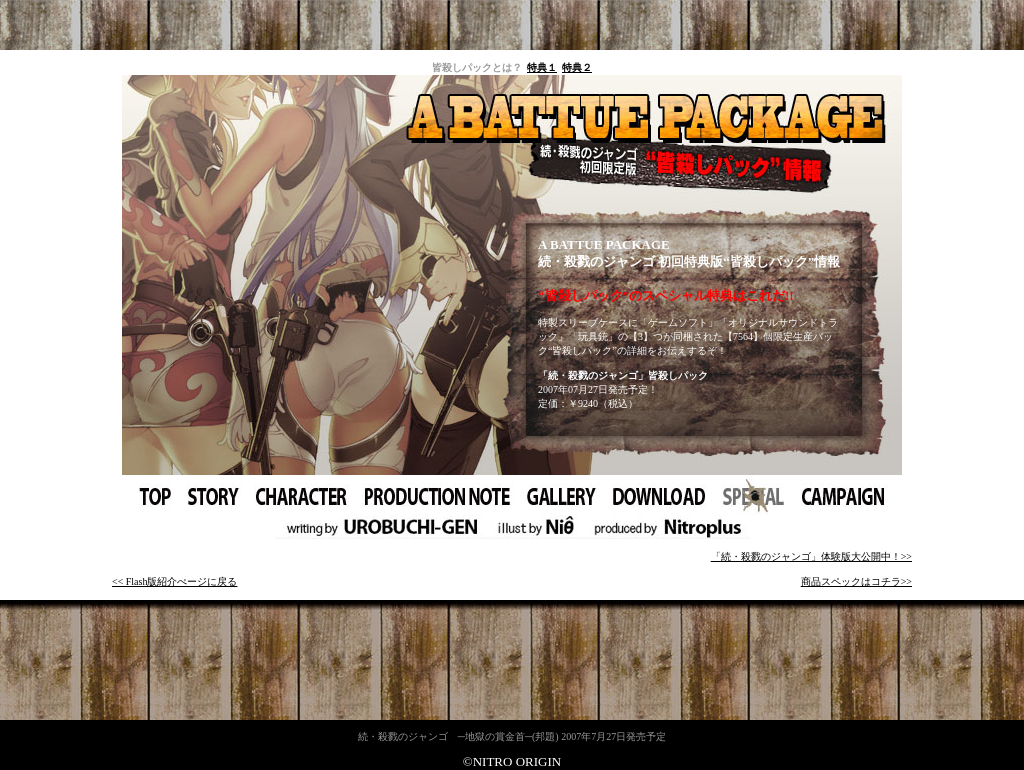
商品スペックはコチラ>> (856, 581)
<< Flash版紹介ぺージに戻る (174, 581)
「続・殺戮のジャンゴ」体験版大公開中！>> (811, 556)
